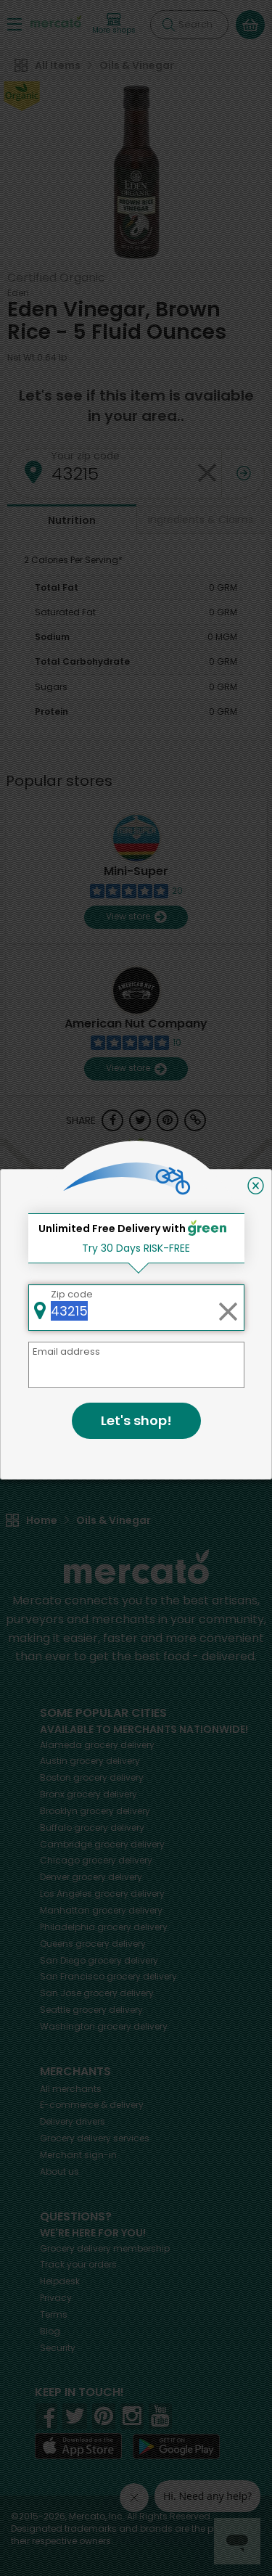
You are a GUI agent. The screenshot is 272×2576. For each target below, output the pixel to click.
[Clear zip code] (227, 1307)
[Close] (255, 1185)
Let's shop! (136, 1420)
